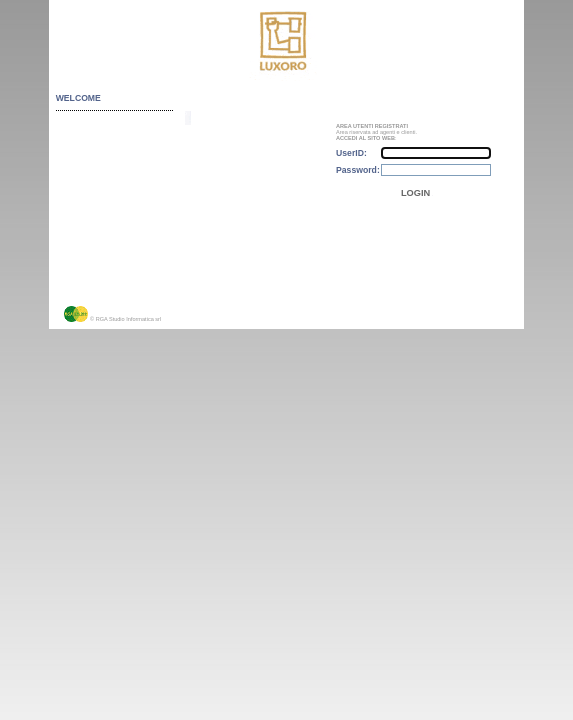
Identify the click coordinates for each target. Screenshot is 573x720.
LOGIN (415, 193)
